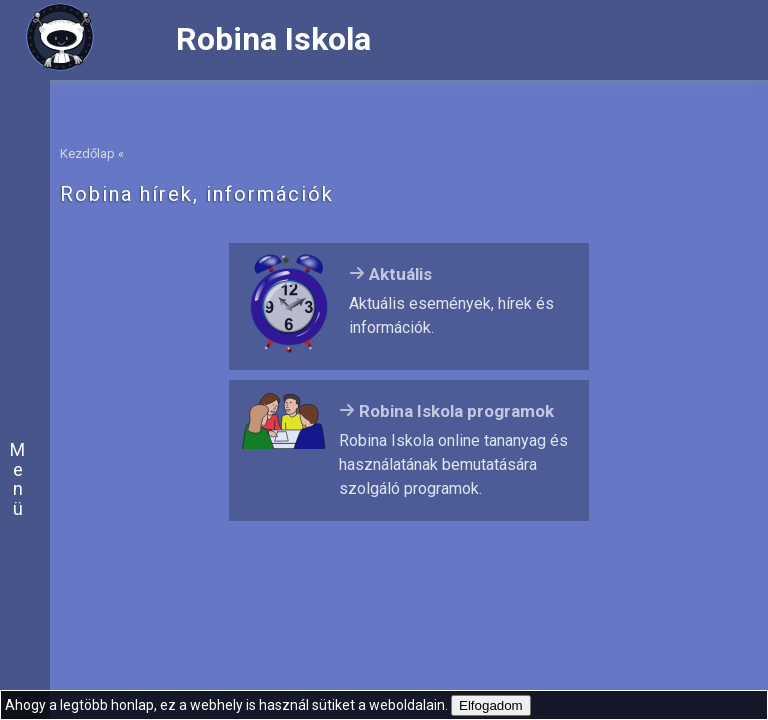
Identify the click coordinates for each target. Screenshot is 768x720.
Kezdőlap (87, 153)
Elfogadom (491, 705)
